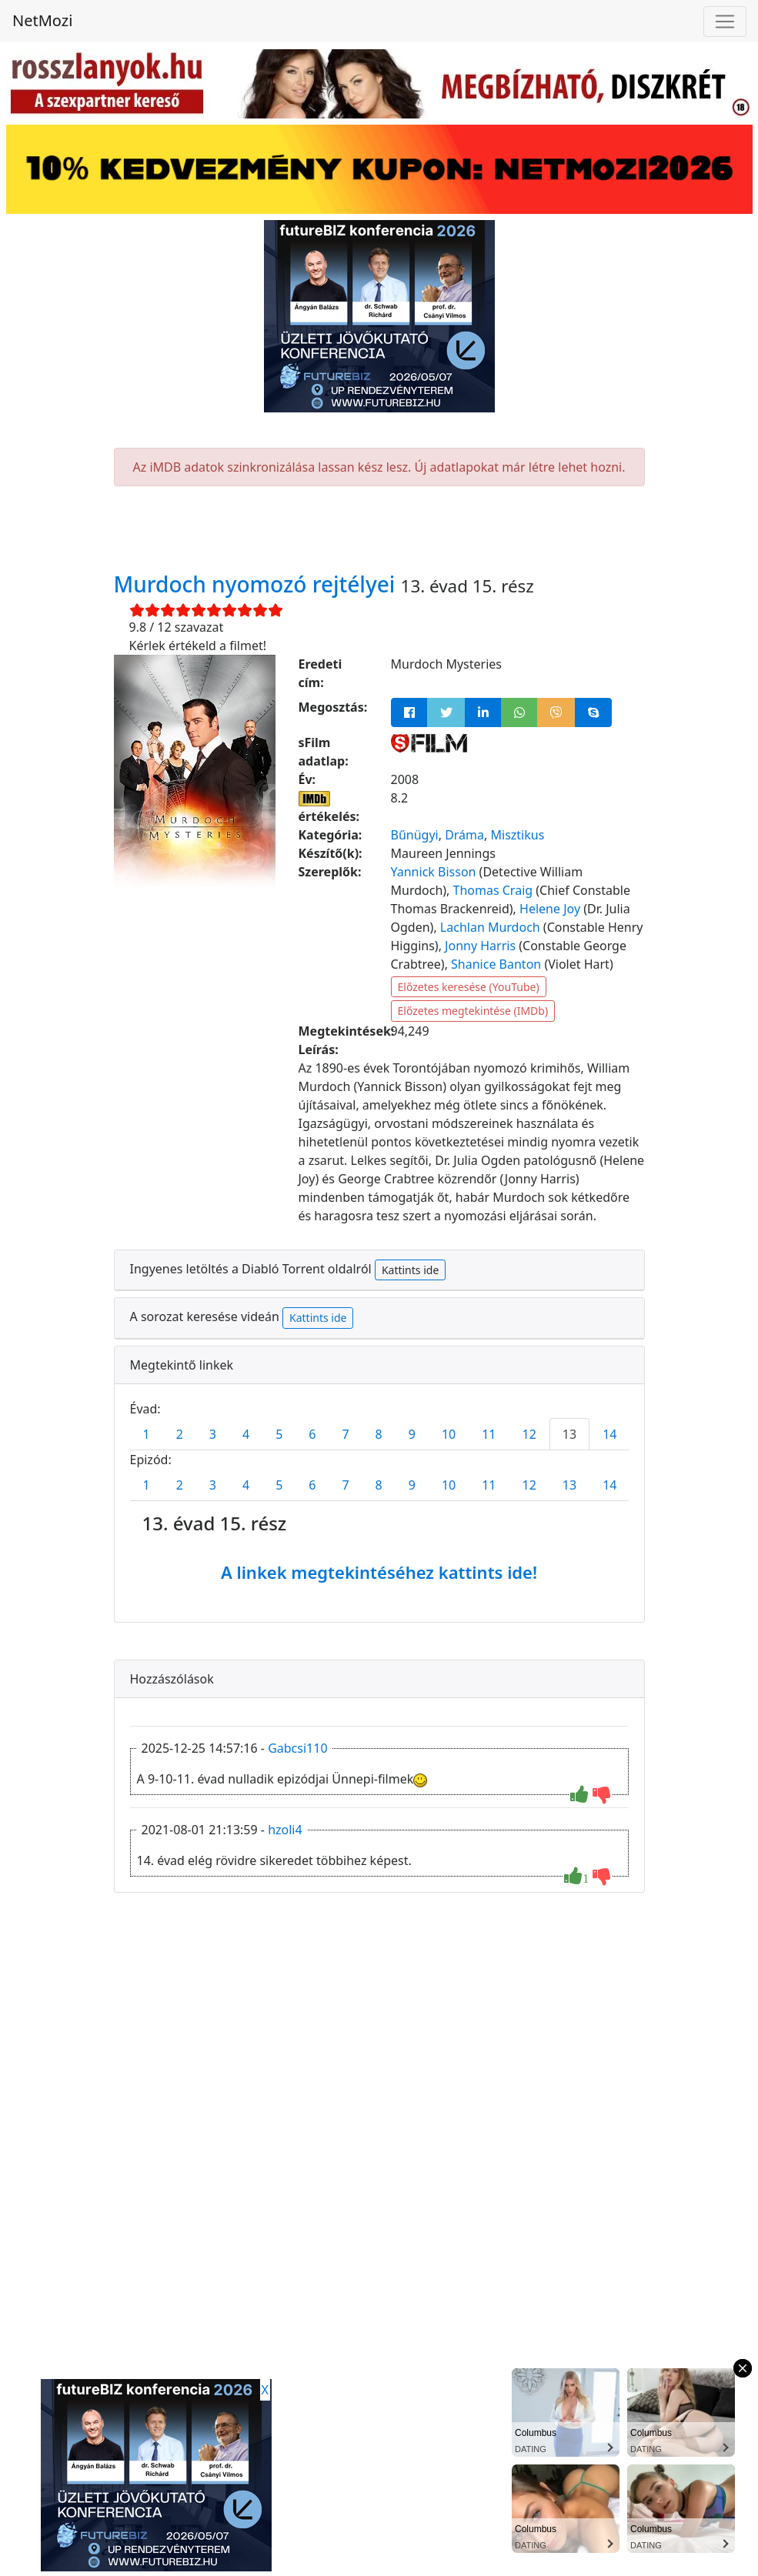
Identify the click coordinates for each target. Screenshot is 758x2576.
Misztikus (518, 834)
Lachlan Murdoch (490, 927)
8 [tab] (379, 1434)
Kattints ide (410, 1270)
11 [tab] (489, 1434)
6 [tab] (312, 1434)
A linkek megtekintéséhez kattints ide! (379, 1571)
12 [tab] (529, 1434)
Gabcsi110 (297, 1748)
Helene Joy (549, 908)
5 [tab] (278, 1434)
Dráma (464, 834)
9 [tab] (412, 1434)
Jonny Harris (480, 945)
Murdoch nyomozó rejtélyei (257, 584)
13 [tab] (569, 1434)
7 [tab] (345, 1434)
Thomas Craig (493, 890)
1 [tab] (146, 1434)
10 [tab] (449, 1434)
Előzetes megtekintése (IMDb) (473, 1010)
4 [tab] (245, 1434)
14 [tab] (609, 1434)
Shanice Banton (496, 964)
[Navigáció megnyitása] (724, 21)
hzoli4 (285, 1829)
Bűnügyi (415, 834)
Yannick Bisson (433, 871)
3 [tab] (212, 1434)
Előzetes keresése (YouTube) (468, 986)
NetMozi (42, 20)
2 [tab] (179, 1434)
